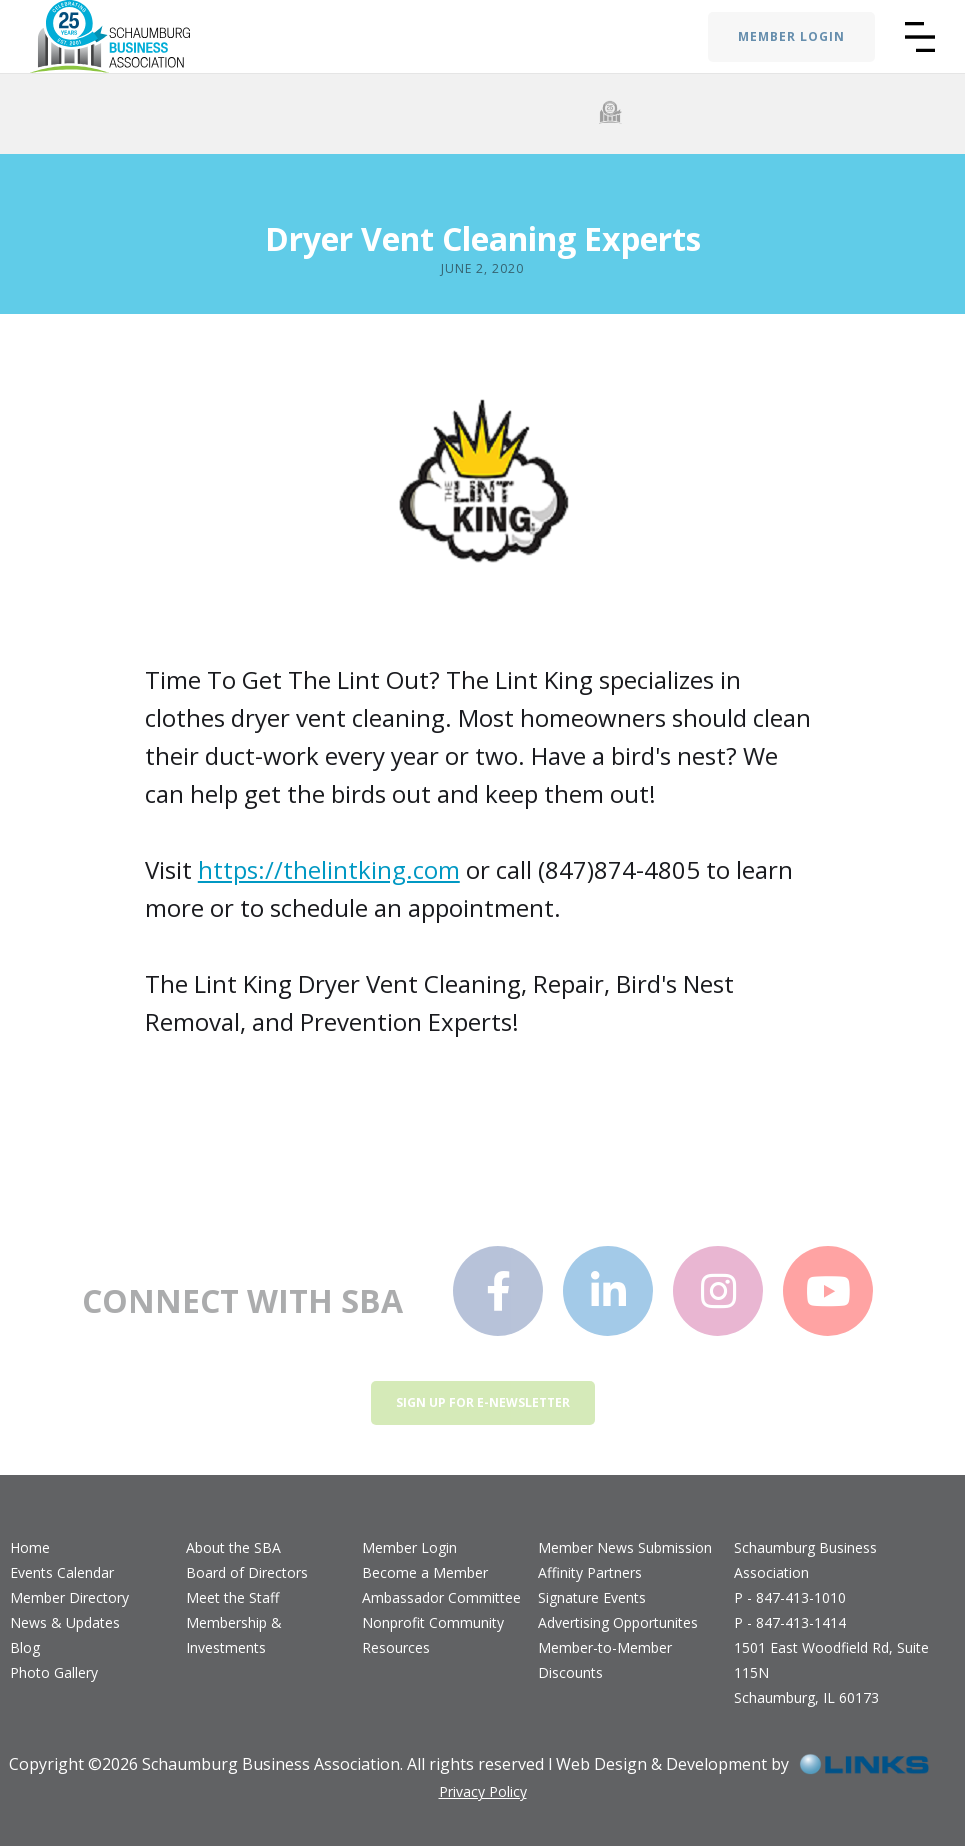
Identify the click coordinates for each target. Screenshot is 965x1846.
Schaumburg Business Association (805, 1560)
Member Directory (69, 1597)
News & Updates (65, 1622)
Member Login (409, 1547)
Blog (25, 1647)
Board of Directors (247, 1572)
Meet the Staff (232, 1597)
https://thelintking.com (329, 869)
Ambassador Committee (441, 1597)
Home (30, 1547)
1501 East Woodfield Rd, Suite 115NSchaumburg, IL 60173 (831, 1672)
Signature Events (592, 1597)
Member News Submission (625, 1547)
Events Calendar (62, 1572)
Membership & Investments (234, 1635)
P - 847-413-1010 (790, 1597)
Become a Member (425, 1572)
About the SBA (233, 1547)
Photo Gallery (54, 1672)
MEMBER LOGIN (791, 36)
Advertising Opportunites (618, 1622)
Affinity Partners (590, 1572)
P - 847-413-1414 (790, 1622)
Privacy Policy (483, 1791)
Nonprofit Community (433, 1622)
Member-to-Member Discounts (605, 1660)
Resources (396, 1647)
